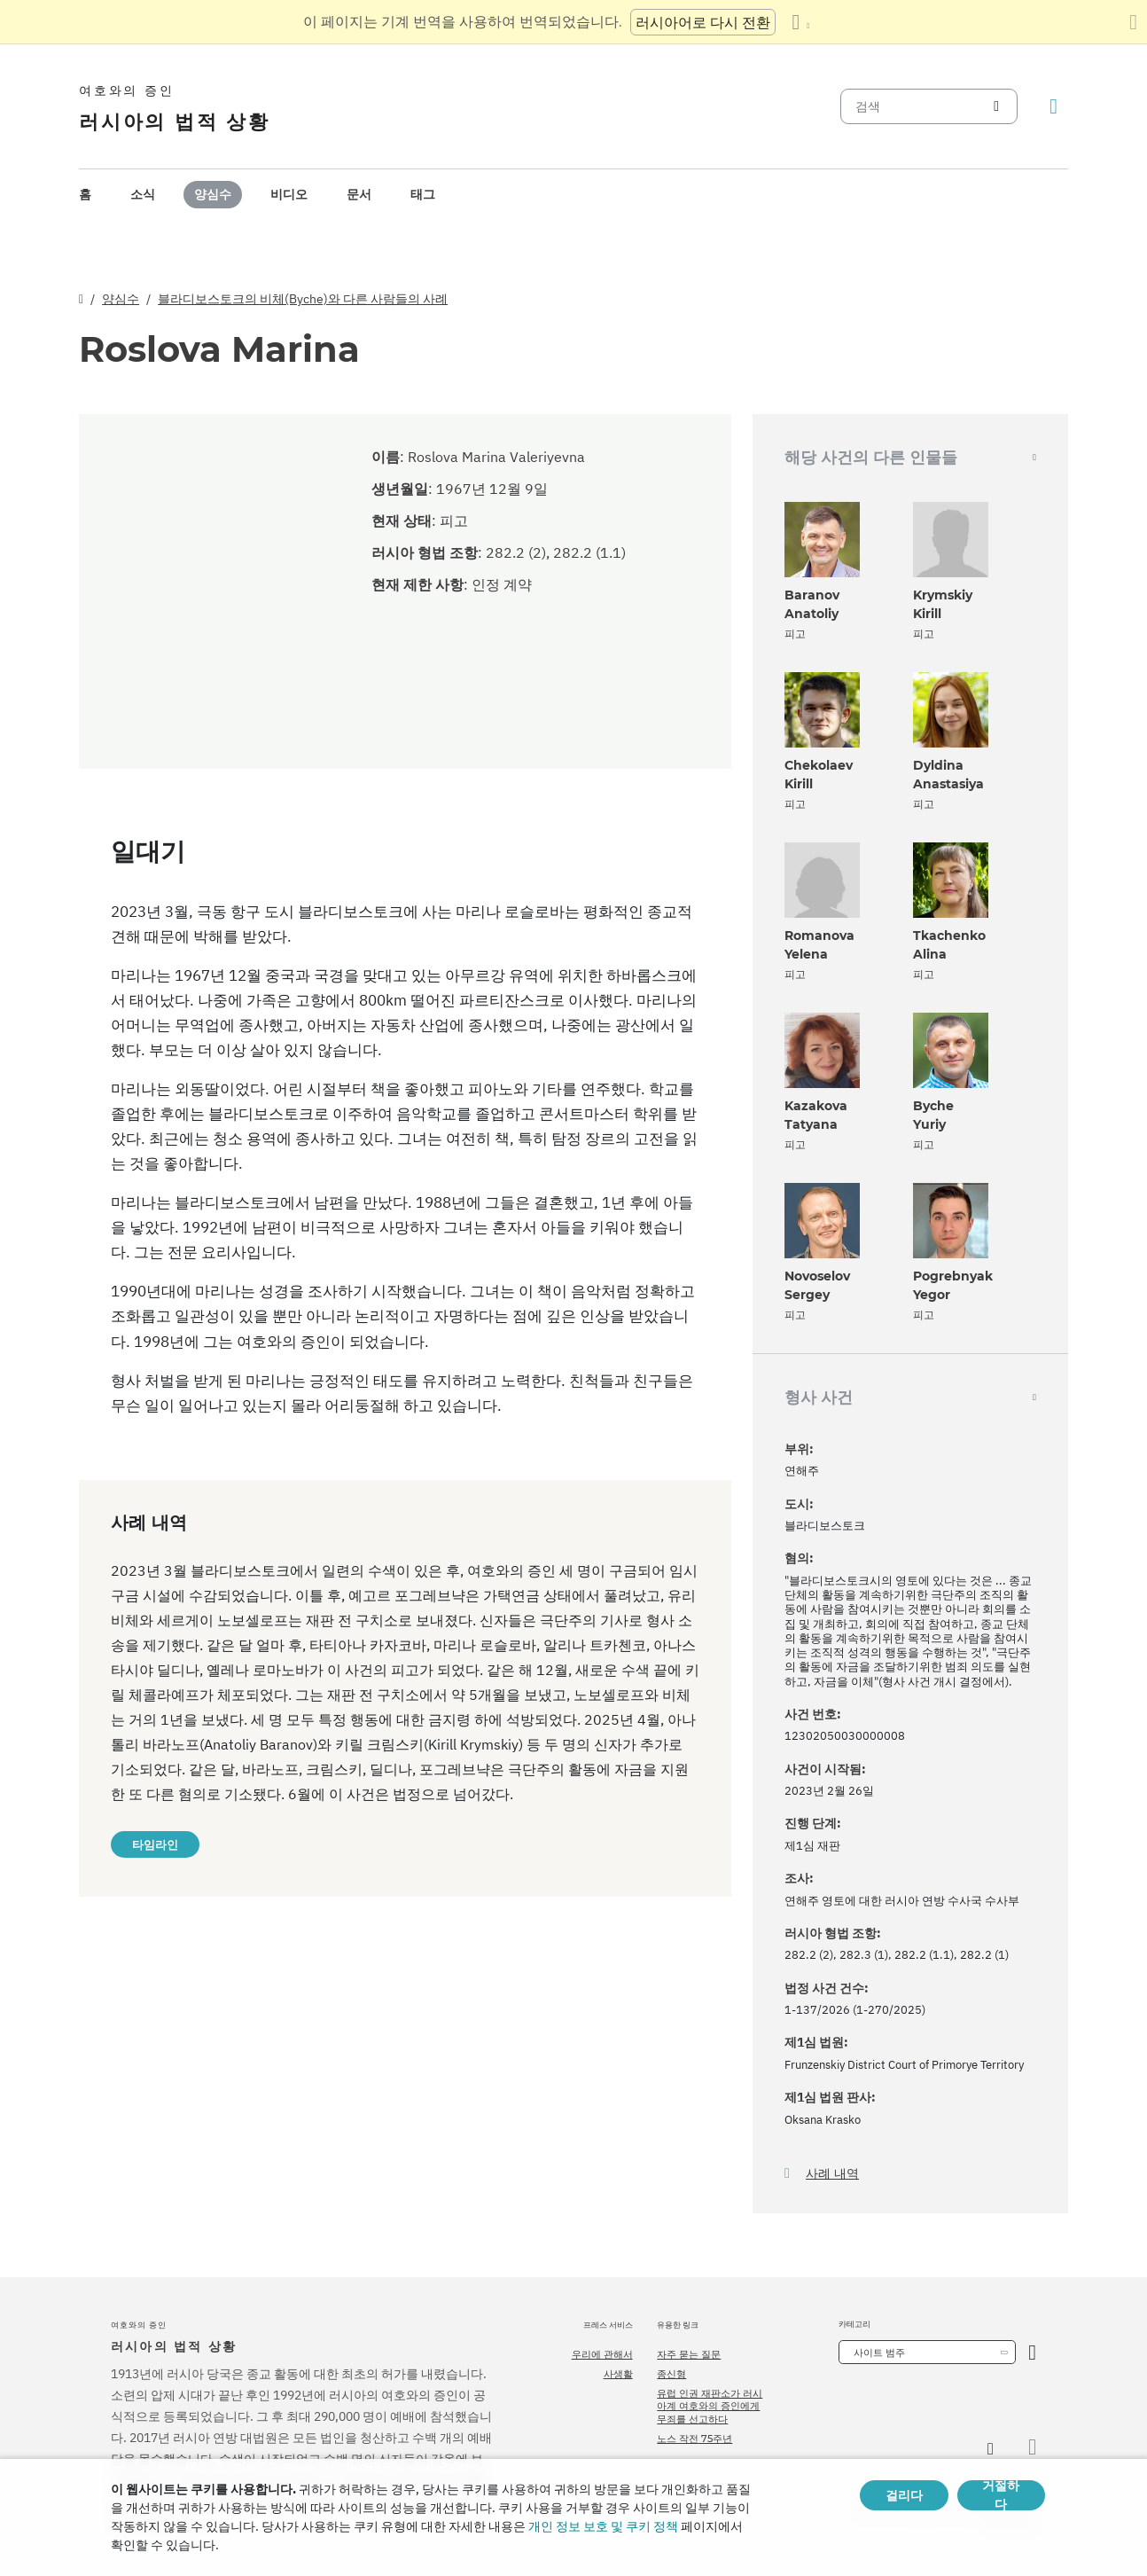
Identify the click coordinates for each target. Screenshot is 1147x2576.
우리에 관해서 (602, 2354)
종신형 (671, 2374)
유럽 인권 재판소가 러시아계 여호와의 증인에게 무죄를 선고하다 (709, 2406)
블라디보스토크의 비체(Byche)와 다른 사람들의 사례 (303, 299)
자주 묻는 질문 (689, 2354)
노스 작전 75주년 (694, 2438)
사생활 (618, 2374)
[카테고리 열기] (1032, 2352)
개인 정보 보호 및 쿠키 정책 (603, 2526)
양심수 (212, 194)
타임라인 (155, 1844)
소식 (142, 194)
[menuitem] (85, 194)
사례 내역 (832, 2173)
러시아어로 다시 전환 (703, 22)
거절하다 (1000, 2495)
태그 (422, 194)
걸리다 (904, 2495)
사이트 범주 (879, 2352)
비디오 (289, 194)
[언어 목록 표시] (800, 22)
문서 (359, 194)
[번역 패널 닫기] (1133, 22)
